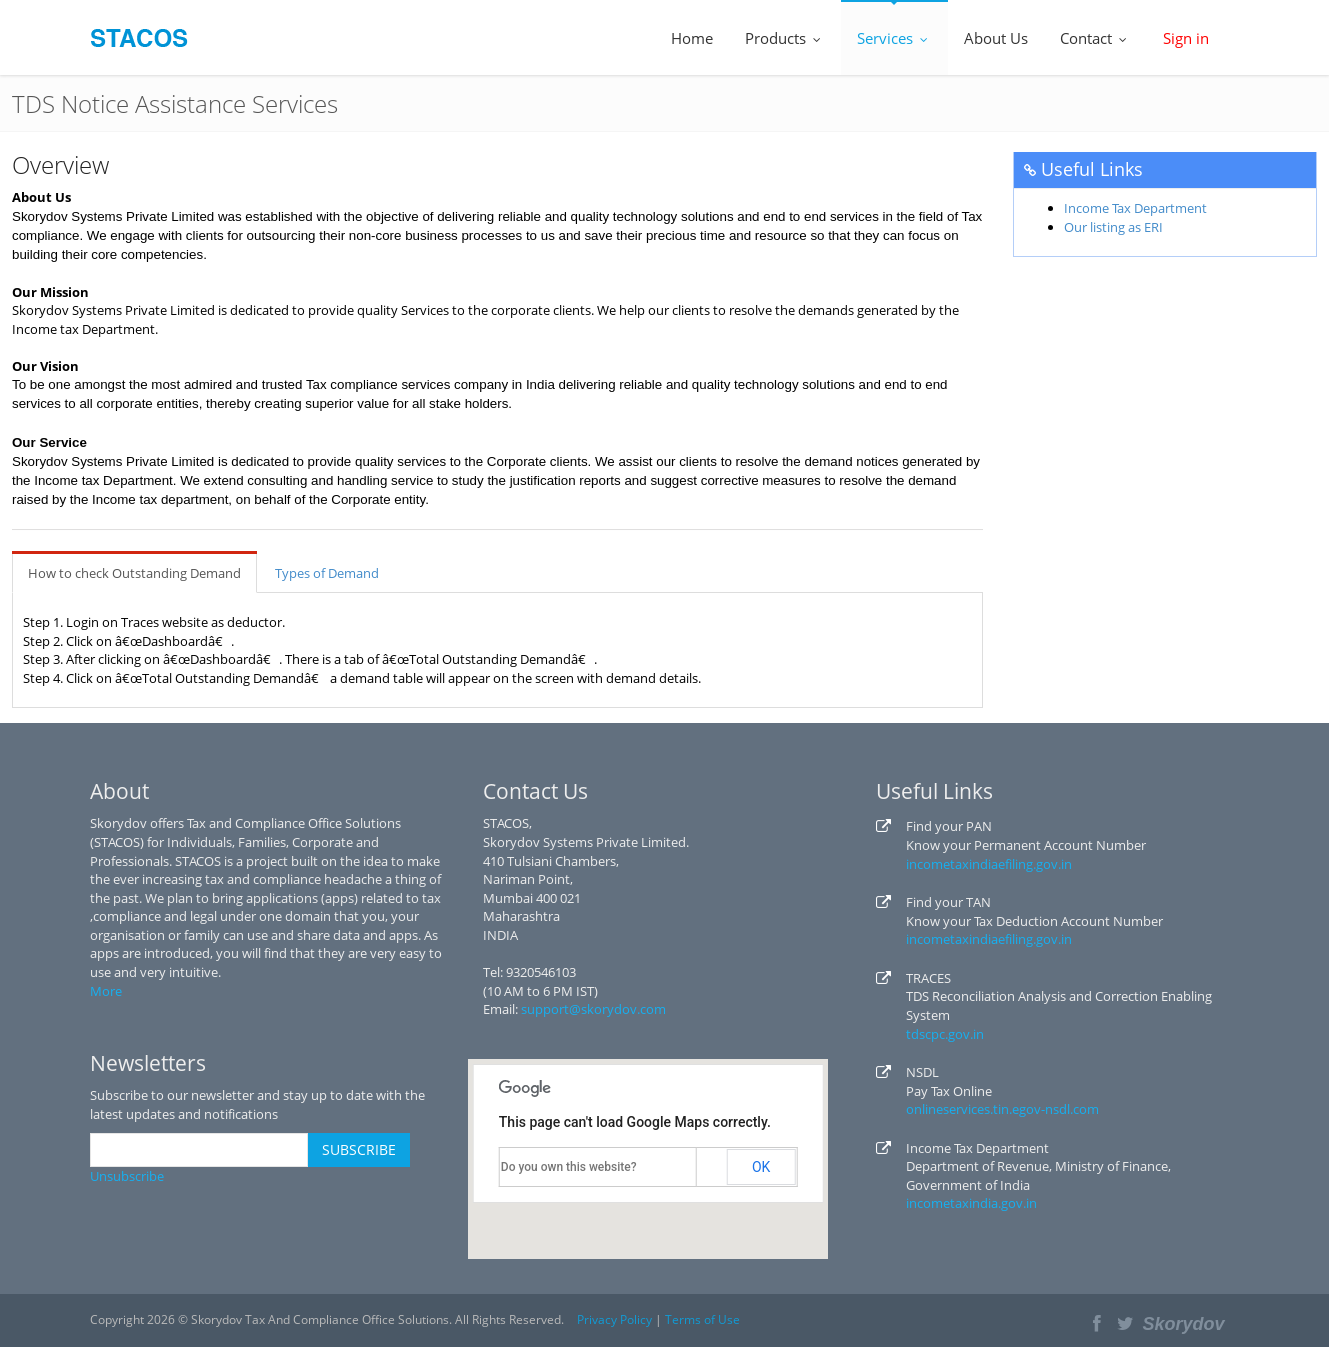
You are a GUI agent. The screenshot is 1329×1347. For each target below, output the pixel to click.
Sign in (1186, 38)
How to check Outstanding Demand (134, 573)
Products (785, 38)
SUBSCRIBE (359, 1149)
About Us (996, 38)
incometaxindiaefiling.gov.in (989, 864)
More (106, 991)
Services (894, 38)
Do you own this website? (569, 1167)
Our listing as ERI (1113, 227)
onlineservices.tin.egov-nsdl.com (1002, 1109)
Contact (1095, 38)
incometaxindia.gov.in (971, 1203)
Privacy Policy (614, 1319)
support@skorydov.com (593, 1009)
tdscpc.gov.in (945, 1034)
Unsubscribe (127, 1176)
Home (692, 38)
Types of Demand (327, 573)
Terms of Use (702, 1319)
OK (761, 1167)
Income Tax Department (1135, 208)
